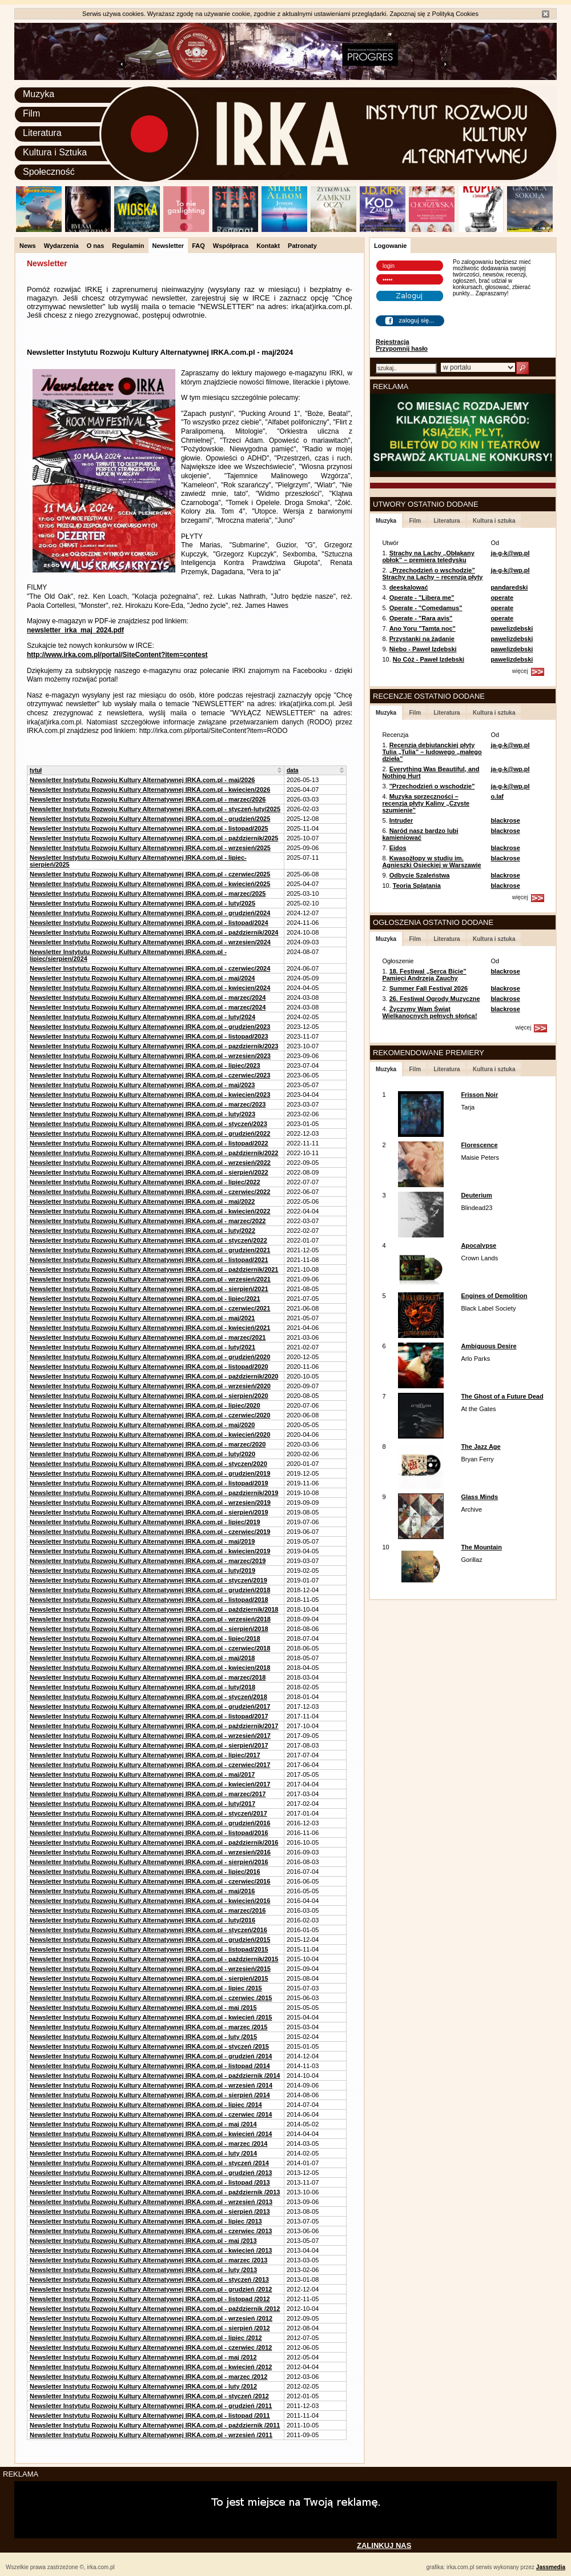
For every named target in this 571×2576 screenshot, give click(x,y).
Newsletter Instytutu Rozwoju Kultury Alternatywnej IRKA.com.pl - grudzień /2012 (151, 2289)
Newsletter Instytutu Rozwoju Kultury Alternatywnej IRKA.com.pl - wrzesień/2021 (150, 1279)
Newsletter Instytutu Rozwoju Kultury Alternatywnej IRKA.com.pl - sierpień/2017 (149, 1745)
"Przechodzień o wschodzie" (432, 786)
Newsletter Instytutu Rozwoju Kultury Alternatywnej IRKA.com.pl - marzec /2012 (148, 2376)
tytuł (36, 770)
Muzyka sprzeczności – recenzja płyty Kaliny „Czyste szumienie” (425, 803)
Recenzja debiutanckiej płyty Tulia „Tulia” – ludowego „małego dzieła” (431, 752)
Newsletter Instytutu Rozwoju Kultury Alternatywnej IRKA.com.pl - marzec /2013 (148, 2260)
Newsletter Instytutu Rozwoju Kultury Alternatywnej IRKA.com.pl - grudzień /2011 (151, 2405)
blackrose (505, 820)
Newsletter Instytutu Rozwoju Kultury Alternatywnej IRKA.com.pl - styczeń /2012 (149, 2396)
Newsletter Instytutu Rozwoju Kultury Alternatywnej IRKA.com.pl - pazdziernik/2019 (154, 1492)
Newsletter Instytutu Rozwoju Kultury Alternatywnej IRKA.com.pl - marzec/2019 (148, 1560)
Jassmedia (550, 2567)
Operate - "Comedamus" (426, 607)
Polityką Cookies (455, 13)
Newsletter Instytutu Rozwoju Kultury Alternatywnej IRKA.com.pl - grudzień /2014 (151, 2056)
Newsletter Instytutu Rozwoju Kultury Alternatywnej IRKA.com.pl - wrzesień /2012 (151, 2318)
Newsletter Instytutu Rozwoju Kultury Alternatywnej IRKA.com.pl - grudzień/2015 (150, 1939)
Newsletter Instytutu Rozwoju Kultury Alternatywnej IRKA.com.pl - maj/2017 (142, 1774)
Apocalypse (478, 1245)
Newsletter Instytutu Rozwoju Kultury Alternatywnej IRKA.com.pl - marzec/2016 (148, 1910)
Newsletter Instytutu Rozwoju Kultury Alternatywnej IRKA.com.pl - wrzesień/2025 (150, 847)
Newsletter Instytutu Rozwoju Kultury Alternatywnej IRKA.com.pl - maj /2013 (143, 2240)
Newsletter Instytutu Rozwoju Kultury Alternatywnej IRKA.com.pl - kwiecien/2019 (150, 1551)
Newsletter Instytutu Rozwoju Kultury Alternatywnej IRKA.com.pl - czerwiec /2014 (151, 2114)
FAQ (198, 245)
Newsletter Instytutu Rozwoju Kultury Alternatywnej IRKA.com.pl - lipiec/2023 (145, 1065)
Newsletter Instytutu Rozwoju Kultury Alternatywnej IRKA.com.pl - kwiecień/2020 (150, 1434)
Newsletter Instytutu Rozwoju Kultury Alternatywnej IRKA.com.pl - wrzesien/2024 (150, 942)
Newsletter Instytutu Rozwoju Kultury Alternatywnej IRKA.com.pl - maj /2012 (143, 2357)
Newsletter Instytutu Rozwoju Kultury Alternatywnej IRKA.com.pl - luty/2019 (142, 1570)
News (27, 245)
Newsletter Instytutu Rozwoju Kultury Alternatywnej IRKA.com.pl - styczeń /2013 (149, 2279)
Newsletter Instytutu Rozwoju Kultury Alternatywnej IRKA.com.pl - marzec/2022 (148, 1220)
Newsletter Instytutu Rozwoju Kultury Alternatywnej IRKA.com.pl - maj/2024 (142, 978)
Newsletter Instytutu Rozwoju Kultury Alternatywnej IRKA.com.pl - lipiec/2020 (145, 1405)
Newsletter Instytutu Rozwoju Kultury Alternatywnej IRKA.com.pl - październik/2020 (154, 1376)
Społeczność (49, 172)
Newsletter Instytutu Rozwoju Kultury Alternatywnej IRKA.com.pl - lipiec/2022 (145, 1182)
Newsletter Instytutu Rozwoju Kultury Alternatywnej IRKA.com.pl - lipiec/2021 (145, 1298)
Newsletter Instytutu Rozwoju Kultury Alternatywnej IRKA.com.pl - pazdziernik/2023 (154, 1046)
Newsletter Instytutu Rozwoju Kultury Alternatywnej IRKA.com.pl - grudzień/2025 (150, 818)
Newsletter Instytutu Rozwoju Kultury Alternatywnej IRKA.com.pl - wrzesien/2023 (150, 1055)
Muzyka (38, 94)
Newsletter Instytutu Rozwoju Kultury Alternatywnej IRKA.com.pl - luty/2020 (142, 1454)
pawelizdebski (511, 628)
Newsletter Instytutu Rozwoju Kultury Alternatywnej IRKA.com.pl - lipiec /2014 (146, 2104)
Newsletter (168, 245)
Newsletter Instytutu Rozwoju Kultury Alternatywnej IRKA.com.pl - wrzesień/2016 (150, 1852)
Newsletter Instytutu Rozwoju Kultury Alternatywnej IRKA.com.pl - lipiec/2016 (145, 1871)
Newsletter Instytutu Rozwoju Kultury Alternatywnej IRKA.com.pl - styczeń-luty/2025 (155, 809)
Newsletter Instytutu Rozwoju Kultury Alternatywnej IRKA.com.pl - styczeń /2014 (149, 2163)
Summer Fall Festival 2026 (428, 988)
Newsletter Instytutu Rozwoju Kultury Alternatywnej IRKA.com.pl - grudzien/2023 (150, 1026)
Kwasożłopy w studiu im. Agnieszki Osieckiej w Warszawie (431, 861)
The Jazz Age (480, 1446)
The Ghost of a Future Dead (502, 1396)
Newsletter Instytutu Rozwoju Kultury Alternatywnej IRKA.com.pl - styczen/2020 (148, 1463)
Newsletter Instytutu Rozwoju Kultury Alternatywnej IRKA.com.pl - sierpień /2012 (150, 2328)
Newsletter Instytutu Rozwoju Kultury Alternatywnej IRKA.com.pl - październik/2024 (154, 932)
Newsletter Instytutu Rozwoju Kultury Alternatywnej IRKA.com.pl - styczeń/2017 (148, 1813)
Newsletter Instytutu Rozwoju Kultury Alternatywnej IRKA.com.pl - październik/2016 (154, 1842)
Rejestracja (392, 341)
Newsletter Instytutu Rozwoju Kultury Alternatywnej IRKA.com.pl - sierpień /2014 (150, 2095)
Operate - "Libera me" (422, 597)
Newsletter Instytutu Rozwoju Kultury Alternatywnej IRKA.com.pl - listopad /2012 (150, 2298)
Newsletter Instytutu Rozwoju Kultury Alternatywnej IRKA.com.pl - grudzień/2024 (150, 913)
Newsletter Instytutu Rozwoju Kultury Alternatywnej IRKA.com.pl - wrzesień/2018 (150, 1619)
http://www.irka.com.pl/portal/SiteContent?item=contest (117, 655)
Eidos (398, 847)
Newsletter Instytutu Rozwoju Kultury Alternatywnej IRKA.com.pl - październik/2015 (154, 1959)
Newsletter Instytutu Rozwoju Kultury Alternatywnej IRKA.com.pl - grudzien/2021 (150, 1250)
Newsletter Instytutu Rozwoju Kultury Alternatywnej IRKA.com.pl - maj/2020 (142, 1424)
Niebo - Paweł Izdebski (423, 649)
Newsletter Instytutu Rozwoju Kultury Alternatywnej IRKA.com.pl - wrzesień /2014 (151, 2085)
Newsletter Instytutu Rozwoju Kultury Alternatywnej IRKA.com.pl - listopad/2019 (149, 1483)
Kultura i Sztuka (55, 152)
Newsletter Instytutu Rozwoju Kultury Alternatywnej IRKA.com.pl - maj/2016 (142, 1891)
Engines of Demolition (494, 1295)
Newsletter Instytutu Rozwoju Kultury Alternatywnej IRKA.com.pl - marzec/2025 (148, 893)
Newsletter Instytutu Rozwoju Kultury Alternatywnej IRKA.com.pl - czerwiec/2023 (150, 1075)
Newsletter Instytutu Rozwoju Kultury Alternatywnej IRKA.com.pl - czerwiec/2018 (150, 1648)
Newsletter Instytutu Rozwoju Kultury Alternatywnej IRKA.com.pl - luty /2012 (143, 2386)
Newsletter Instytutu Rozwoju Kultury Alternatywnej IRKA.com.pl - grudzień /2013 (151, 2172)
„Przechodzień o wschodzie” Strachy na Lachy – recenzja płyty (432, 573)
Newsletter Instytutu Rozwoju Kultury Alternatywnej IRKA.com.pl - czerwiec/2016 (150, 1881)
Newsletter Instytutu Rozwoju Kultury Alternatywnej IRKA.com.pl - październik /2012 (155, 2308)
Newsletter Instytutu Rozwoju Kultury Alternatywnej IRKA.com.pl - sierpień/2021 (149, 1288)
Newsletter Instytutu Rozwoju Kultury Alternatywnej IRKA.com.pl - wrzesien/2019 (150, 1502)
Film (31, 113)
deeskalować (408, 587)
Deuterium (476, 1195)
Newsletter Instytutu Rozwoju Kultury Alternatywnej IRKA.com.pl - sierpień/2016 (149, 1861)
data (293, 770)
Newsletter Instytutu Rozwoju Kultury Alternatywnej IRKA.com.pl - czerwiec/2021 (150, 1308)
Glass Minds (479, 1496)
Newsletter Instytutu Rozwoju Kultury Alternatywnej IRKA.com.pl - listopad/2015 (149, 1949)
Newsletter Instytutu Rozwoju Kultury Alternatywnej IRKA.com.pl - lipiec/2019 (145, 1522)
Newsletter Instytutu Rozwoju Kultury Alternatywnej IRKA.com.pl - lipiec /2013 (146, 2221)
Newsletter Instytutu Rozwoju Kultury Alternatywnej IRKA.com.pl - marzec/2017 (148, 1793)
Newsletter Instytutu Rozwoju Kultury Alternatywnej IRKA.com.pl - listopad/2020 (149, 1366)
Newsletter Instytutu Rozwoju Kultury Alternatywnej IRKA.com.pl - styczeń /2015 (149, 2046)
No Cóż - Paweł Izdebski (428, 659)
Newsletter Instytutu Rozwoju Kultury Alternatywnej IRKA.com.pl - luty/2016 (142, 1920)
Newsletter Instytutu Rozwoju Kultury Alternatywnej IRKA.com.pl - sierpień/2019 (149, 1512)
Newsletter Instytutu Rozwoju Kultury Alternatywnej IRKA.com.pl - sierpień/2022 (149, 1172)
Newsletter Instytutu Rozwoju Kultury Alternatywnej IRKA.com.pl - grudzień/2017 (150, 1706)
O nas (95, 245)
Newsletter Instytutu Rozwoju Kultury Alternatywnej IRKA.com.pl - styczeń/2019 (148, 1580)
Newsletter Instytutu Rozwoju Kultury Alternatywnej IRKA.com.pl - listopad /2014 (150, 2065)
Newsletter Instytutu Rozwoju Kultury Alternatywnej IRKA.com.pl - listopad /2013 (150, 2182)
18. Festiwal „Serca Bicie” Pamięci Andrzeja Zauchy (424, 974)
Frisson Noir (479, 1094)
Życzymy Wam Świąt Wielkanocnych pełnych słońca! (429, 1012)
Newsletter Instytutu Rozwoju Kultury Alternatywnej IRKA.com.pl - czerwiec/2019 (150, 1531)
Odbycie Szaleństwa (419, 875)
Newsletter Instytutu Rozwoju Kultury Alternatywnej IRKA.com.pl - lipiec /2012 (146, 2337)
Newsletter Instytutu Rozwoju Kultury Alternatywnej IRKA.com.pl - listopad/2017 (149, 1716)
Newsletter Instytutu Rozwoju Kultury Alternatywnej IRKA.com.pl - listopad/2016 (149, 1832)
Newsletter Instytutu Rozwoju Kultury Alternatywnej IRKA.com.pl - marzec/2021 (148, 1337)
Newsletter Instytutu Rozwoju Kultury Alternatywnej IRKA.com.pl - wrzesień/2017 (150, 1735)
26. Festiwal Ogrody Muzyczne (434, 998)
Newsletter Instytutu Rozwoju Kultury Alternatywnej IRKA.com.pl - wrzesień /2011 (151, 2434)
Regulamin (128, 245)
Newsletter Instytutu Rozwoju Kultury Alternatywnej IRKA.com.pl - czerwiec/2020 (150, 1415)
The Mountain (481, 1547)
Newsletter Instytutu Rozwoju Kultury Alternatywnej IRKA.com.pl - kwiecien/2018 (150, 1667)
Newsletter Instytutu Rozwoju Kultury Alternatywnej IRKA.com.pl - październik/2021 (154, 1269)
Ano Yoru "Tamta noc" (422, 628)
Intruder (401, 820)
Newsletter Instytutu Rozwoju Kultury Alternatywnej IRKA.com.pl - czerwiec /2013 (151, 2231)
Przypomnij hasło (402, 348)
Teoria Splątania (417, 885)
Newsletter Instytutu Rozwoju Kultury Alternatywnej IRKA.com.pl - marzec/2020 (148, 1444)
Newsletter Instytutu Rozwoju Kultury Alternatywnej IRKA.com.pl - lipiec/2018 (145, 1638)
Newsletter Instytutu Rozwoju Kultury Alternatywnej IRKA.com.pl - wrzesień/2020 (150, 1386)
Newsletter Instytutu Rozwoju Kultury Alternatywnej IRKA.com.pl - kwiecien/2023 (150, 1094)
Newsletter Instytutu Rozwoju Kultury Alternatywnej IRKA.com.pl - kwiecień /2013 (151, 2250)
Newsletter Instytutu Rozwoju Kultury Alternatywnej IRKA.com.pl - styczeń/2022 (148, 1240)
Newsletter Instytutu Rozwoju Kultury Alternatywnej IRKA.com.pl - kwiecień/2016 (150, 1900)
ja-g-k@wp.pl (509, 553)
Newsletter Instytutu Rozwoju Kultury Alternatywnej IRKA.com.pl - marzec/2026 (148, 799)
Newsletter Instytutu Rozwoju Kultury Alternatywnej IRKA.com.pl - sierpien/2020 (149, 1395)
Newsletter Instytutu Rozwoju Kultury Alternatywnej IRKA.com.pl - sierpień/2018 (149, 1628)
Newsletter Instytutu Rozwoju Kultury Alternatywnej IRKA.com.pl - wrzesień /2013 (151, 2201)
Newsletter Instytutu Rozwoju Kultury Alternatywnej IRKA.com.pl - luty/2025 (142, 903)
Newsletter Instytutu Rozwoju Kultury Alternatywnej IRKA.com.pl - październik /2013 (155, 2192)
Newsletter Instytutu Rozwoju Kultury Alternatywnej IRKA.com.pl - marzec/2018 (148, 1677)
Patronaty (302, 245)
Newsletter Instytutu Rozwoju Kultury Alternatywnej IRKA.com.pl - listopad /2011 (150, 2415)
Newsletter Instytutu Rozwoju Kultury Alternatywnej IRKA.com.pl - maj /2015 (143, 2007)
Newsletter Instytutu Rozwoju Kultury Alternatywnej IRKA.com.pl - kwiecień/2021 (150, 1327)
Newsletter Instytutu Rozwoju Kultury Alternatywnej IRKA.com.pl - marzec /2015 (148, 2027)
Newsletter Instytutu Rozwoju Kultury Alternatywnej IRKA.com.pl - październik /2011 (155, 2425)
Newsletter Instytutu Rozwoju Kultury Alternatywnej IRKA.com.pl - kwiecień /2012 (151, 2366)
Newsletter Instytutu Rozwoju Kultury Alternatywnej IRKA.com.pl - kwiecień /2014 (151, 2133)
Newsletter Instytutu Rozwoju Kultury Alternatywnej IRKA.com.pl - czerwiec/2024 (150, 968)
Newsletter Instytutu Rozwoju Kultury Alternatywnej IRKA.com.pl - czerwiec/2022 (150, 1191)
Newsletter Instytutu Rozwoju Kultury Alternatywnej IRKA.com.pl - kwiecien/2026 (150, 789)
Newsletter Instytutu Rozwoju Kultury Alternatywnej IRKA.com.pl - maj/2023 (142, 1084)
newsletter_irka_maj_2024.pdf (75, 630)
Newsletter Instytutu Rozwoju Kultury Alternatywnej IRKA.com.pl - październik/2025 (154, 838)
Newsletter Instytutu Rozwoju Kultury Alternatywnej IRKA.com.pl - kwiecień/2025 (150, 883)
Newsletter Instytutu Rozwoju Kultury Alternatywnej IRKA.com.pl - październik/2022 (154, 1152)
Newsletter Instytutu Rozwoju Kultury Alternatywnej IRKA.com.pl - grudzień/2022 (150, 1133)
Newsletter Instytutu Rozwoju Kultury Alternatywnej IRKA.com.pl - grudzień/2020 (150, 1356)
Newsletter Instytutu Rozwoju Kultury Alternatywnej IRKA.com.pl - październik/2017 (154, 1725)
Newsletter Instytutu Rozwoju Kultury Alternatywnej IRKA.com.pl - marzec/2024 (148, 997)
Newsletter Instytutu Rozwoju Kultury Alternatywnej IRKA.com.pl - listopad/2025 (149, 828)
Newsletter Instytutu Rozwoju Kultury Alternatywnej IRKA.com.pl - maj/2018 (142, 1657)
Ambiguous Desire (488, 1346)
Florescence (479, 1144)
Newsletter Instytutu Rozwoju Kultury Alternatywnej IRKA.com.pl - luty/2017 (142, 1803)
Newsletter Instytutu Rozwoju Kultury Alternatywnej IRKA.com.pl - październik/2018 (154, 1609)
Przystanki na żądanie (422, 638)
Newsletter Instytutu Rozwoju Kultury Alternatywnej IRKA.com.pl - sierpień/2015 (149, 1978)
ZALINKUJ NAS (384, 2545)
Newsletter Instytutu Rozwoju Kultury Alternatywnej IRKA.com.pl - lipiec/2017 (145, 1755)
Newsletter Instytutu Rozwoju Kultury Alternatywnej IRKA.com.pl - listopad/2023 (149, 1036)
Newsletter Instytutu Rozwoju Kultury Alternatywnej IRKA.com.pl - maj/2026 (142, 779)
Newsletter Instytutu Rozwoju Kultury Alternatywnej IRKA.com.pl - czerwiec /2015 (151, 1997)
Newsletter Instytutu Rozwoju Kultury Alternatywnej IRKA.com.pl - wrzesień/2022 (150, 1162)
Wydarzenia (61, 245)
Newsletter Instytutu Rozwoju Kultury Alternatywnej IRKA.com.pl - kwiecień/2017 (150, 1784)
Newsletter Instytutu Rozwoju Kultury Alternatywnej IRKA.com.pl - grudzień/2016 (150, 1823)
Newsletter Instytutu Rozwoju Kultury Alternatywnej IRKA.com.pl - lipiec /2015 (146, 1988)
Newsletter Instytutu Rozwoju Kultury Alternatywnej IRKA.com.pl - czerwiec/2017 (150, 1764)
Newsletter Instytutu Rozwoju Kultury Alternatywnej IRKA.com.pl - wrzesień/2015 (150, 1968)
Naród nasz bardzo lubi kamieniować (420, 834)
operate (501, 597)
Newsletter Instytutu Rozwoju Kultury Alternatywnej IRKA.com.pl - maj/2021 (142, 1318)
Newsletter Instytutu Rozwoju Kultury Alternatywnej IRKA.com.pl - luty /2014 (143, 2153)
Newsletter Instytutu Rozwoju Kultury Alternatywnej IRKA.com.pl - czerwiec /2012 (151, 2347)
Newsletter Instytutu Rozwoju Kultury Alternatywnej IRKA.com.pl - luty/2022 (142, 1230)
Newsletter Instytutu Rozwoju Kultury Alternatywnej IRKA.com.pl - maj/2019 (142, 1541)
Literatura (42, 133)
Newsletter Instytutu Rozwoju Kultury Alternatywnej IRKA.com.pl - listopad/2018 (149, 1599)
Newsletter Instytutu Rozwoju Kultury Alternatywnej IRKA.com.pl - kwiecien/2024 (150, 987)
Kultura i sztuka (494, 521)
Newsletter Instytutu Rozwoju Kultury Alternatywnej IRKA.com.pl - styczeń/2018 (148, 1696)
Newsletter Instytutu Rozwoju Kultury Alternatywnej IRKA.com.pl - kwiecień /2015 (151, 2017)
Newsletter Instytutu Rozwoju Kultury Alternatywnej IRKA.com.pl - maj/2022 (142, 1201)
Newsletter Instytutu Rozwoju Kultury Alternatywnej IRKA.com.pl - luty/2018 (142, 1687)
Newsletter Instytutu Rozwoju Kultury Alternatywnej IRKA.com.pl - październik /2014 (155, 2075)
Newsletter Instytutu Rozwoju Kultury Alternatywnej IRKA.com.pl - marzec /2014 (148, 2143)
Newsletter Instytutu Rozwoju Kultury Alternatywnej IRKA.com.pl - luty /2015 (143, 2036)
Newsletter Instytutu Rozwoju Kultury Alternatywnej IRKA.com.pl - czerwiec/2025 (150, 874)
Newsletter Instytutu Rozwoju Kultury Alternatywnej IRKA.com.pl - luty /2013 (143, 2269)
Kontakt (268, 245)
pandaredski (509, 587)
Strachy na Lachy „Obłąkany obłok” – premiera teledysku (428, 556)
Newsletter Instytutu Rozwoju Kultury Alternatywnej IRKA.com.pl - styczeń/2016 (148, 1929)
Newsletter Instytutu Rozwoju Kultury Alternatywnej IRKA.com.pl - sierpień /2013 (150, 2211)
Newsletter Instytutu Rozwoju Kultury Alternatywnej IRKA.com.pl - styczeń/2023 (148, 1123)
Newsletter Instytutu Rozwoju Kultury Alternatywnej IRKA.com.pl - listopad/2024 (149, 922)
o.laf (497, 796)
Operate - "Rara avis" (421, 618)
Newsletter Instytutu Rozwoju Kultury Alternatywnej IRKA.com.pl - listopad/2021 (149, 1259)
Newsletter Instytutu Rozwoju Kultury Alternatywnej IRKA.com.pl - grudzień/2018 (150, 1590)
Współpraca (230, 245)
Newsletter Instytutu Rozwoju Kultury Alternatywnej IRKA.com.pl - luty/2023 (142, 1114)
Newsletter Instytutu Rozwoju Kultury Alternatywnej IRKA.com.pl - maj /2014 (143, 2124)
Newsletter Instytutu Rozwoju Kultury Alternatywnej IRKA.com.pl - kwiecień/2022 (150, 1211)
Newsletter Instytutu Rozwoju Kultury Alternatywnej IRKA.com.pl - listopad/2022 (149, 1143)
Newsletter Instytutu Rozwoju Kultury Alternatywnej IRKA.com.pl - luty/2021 (142, 1347)
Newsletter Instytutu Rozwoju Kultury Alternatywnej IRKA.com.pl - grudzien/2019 (150, 1473)
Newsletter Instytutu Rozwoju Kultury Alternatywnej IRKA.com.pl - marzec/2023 (148, 1104)
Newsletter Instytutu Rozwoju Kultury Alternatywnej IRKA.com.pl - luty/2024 (142, 1016)
